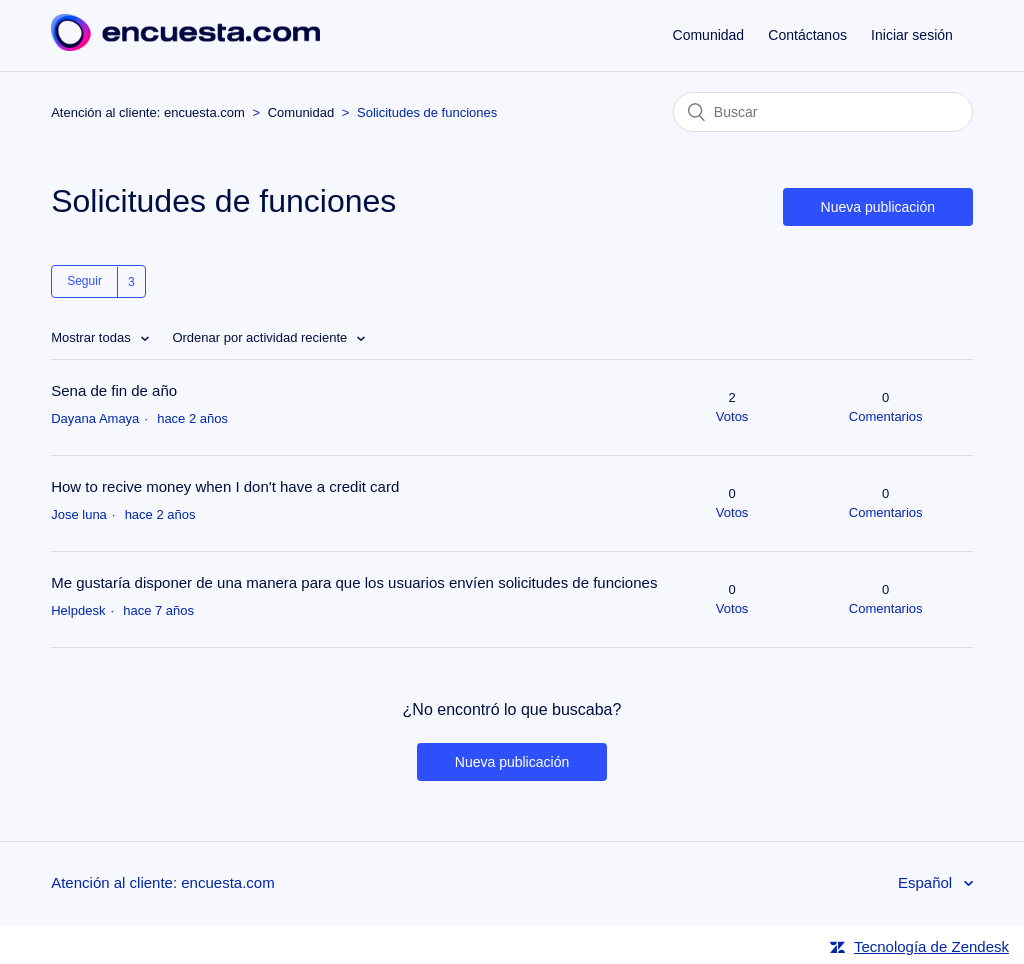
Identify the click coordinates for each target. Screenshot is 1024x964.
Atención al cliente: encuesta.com (148, 112)
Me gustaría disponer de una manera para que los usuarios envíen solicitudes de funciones (354, 582)
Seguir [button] (84, 281)
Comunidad (709, 35)
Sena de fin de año (114, 390)
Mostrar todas (92, 337)
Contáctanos (807, 35)
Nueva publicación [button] (878, 207)
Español (927, 882)
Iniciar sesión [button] (912, 35)
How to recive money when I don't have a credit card (225, 486)
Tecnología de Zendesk (931, 946)
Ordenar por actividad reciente (261, 337)
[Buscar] (823, 112)
